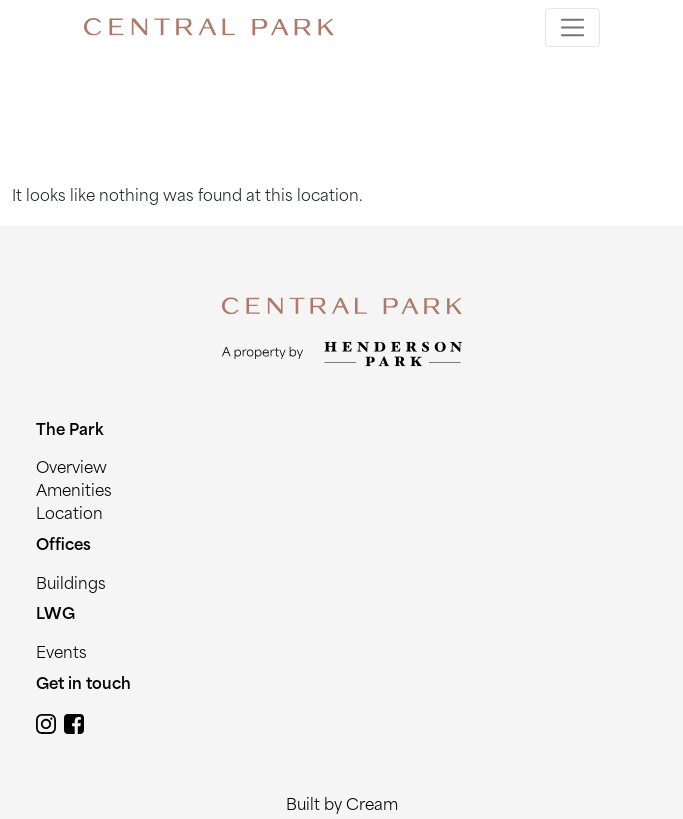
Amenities (74, 492)
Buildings (71, 585)
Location (69, 515)
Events (61, 654)
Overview (71, 469)
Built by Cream (342, 806)
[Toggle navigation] (572, 27)
